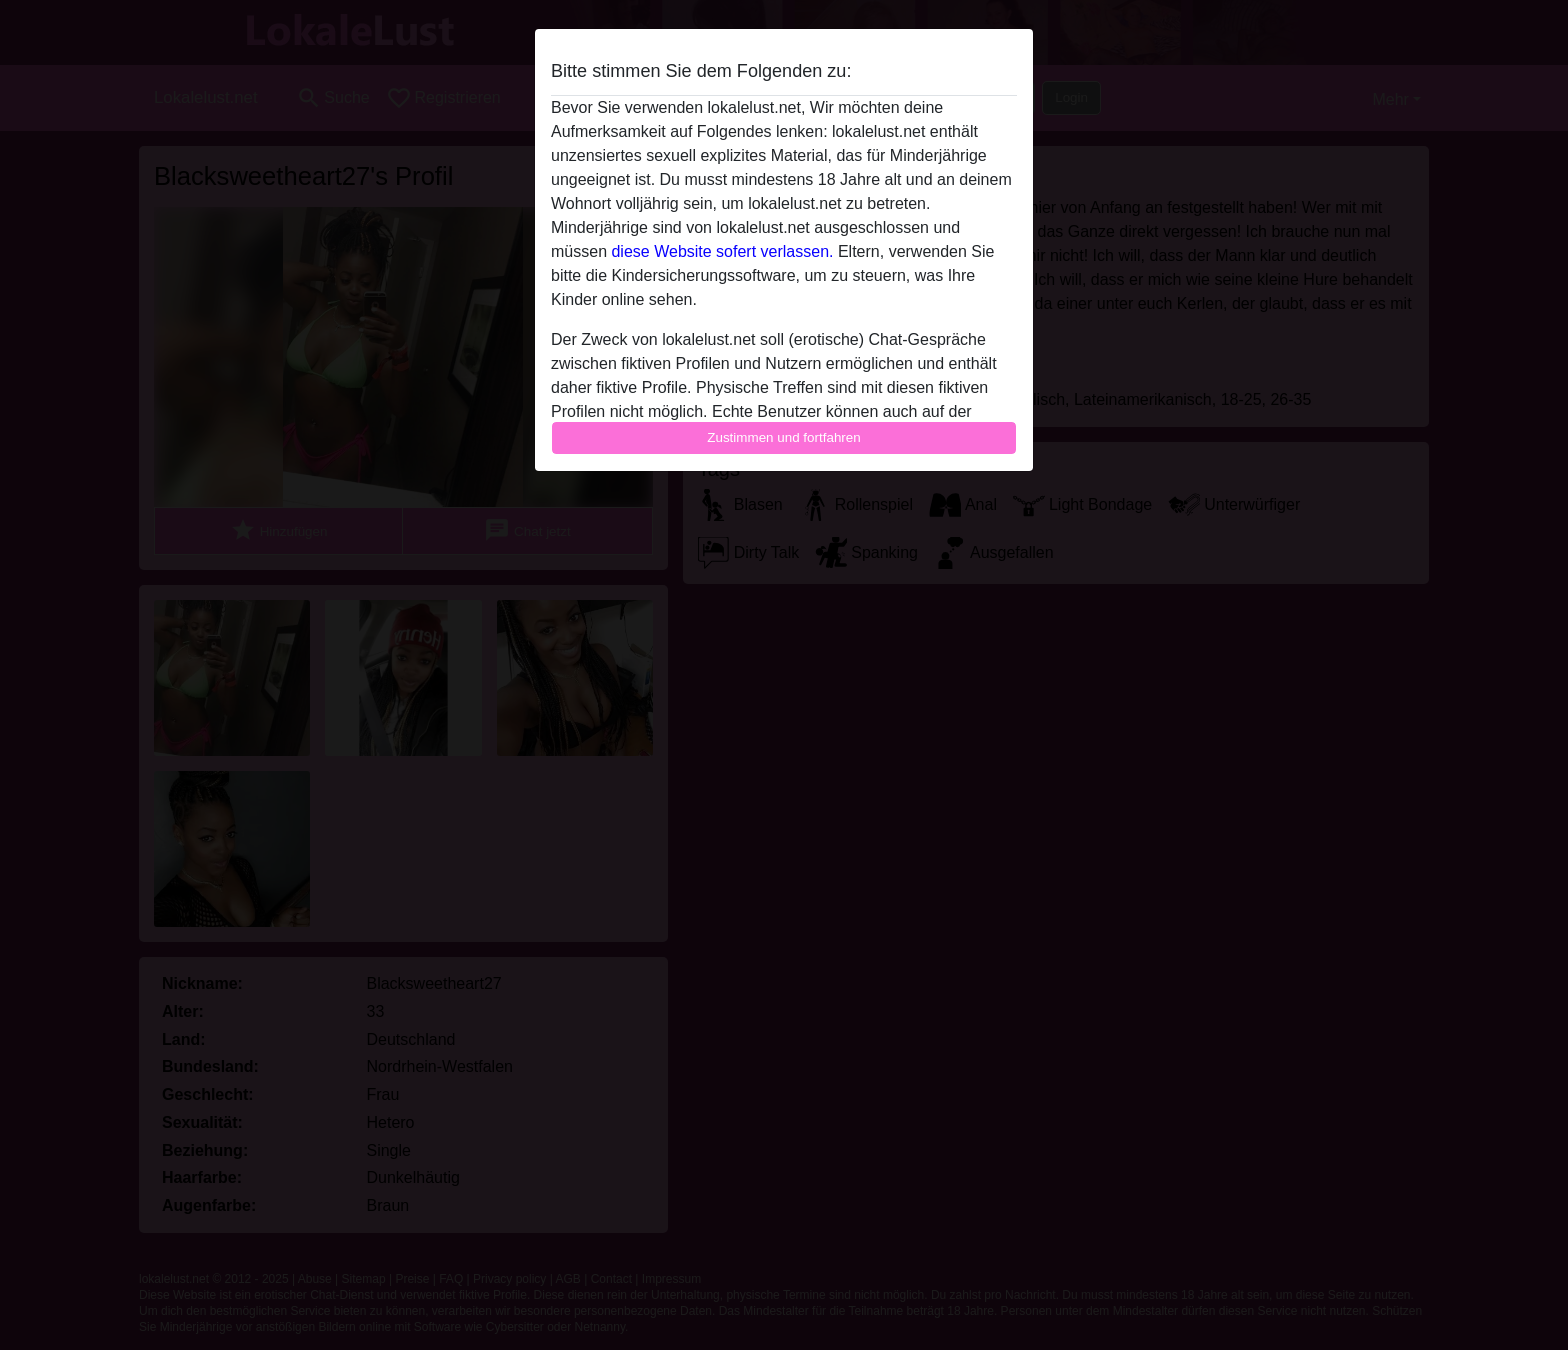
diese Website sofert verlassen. (722, 251)
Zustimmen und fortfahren (784, 437)
